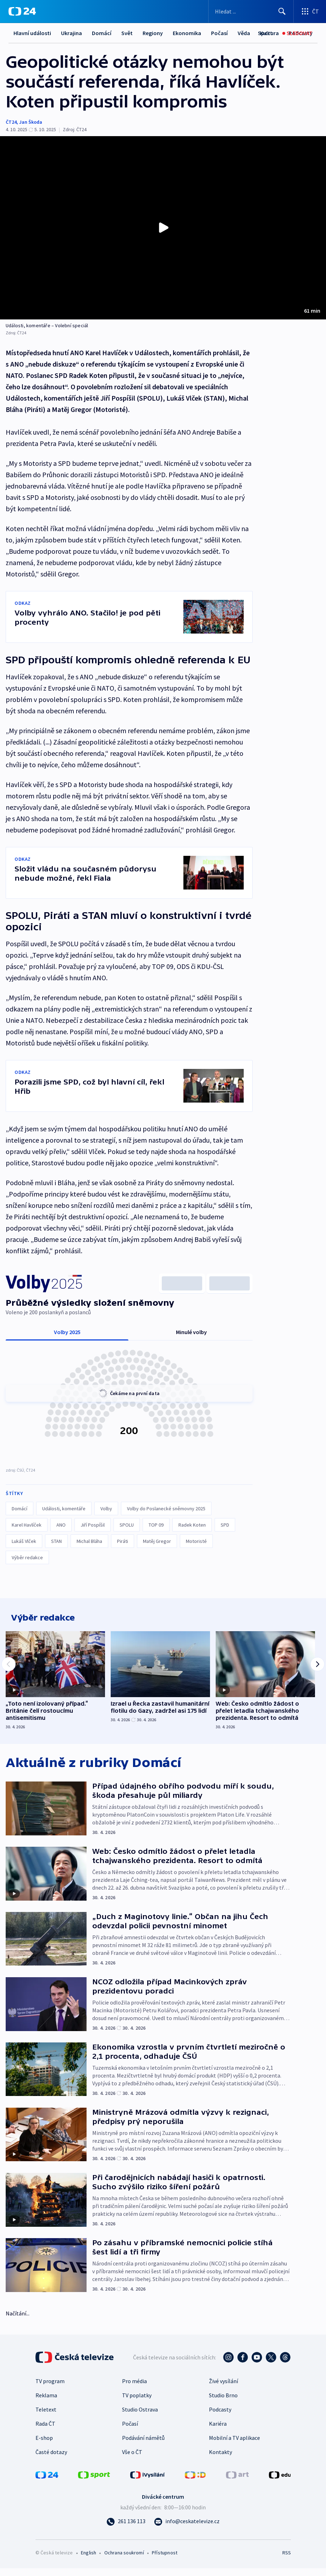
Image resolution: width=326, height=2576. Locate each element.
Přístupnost (164, 2560)
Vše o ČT (132, 2459)
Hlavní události (32, 33)
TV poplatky (136, 2403)
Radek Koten (192, 1525)
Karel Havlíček (27, 1525)
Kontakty (220, 2459)
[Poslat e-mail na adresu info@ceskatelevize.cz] (187, 2529)
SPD (225, 1525)
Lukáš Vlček (24, 1541)
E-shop (44, 2445)
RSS (286, 2560)
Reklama (46, 2403)
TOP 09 (156, 1525)
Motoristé (196, 1541)
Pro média (134, 2388)
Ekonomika (187, 33)
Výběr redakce (27, 1558)
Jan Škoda (30, 122)
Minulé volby (191, 1332)
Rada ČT (45, 2431)
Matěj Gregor (157, 1541)
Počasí (130, 2431)
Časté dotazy (51, 2459)
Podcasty (220, 2417)
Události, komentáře (63, 1509)
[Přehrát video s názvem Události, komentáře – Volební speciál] (163, 227)
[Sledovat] (297, 33)
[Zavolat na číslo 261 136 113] (125, 2529)
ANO (61, 1525)
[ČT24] (22, 11)
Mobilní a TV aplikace (234, 2445)
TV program (50, 2388)
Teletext (45, 2417)
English (88, 2560)
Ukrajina (71, 33)
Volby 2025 (67, 1332)
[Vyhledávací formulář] (251, 11)
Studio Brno (223, 2403)
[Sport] (265, 33)
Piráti (122, 1541)
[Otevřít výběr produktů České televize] (310, 11)
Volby (106, 1509)
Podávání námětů (143, 2445)
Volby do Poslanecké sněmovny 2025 (166, 1509)
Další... (219, 33)
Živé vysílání (223, 2388)
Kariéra (218, 2431)
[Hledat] (282, 11)
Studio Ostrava (140, 2417)
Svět (127, 33)
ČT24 (11, 122)
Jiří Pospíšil (93, 1525)
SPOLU (127, 1525)
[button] (163, 227)
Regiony (153, 33)
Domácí (101, 33)
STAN (56, 1541)
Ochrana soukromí (124, 2560)
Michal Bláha (89, 1541)
